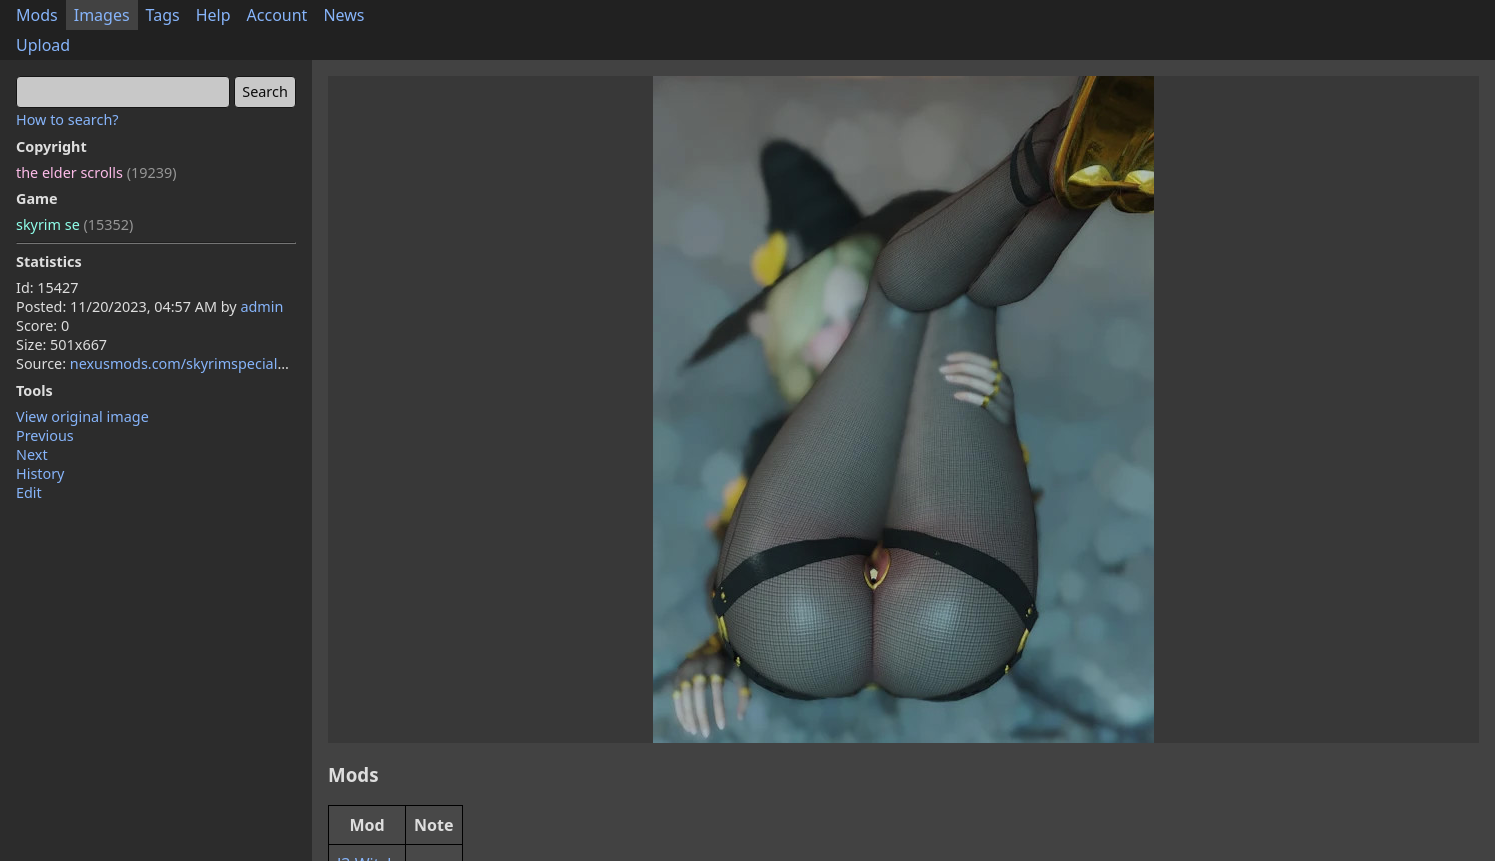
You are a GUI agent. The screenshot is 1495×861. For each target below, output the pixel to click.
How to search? (67, 119)
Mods (37, 15)
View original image (82, 416)
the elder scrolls (96, 172)
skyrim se (74, 224)
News (343, 15)
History (40, 473)
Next (32, 454)
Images (102, 15)
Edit (29, 492)
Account (277, 15)
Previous (45, 435)
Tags (163, 15)
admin (261, 306)
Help (213, 15)
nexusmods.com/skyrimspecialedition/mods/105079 (246, 363)
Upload (43, 45)
